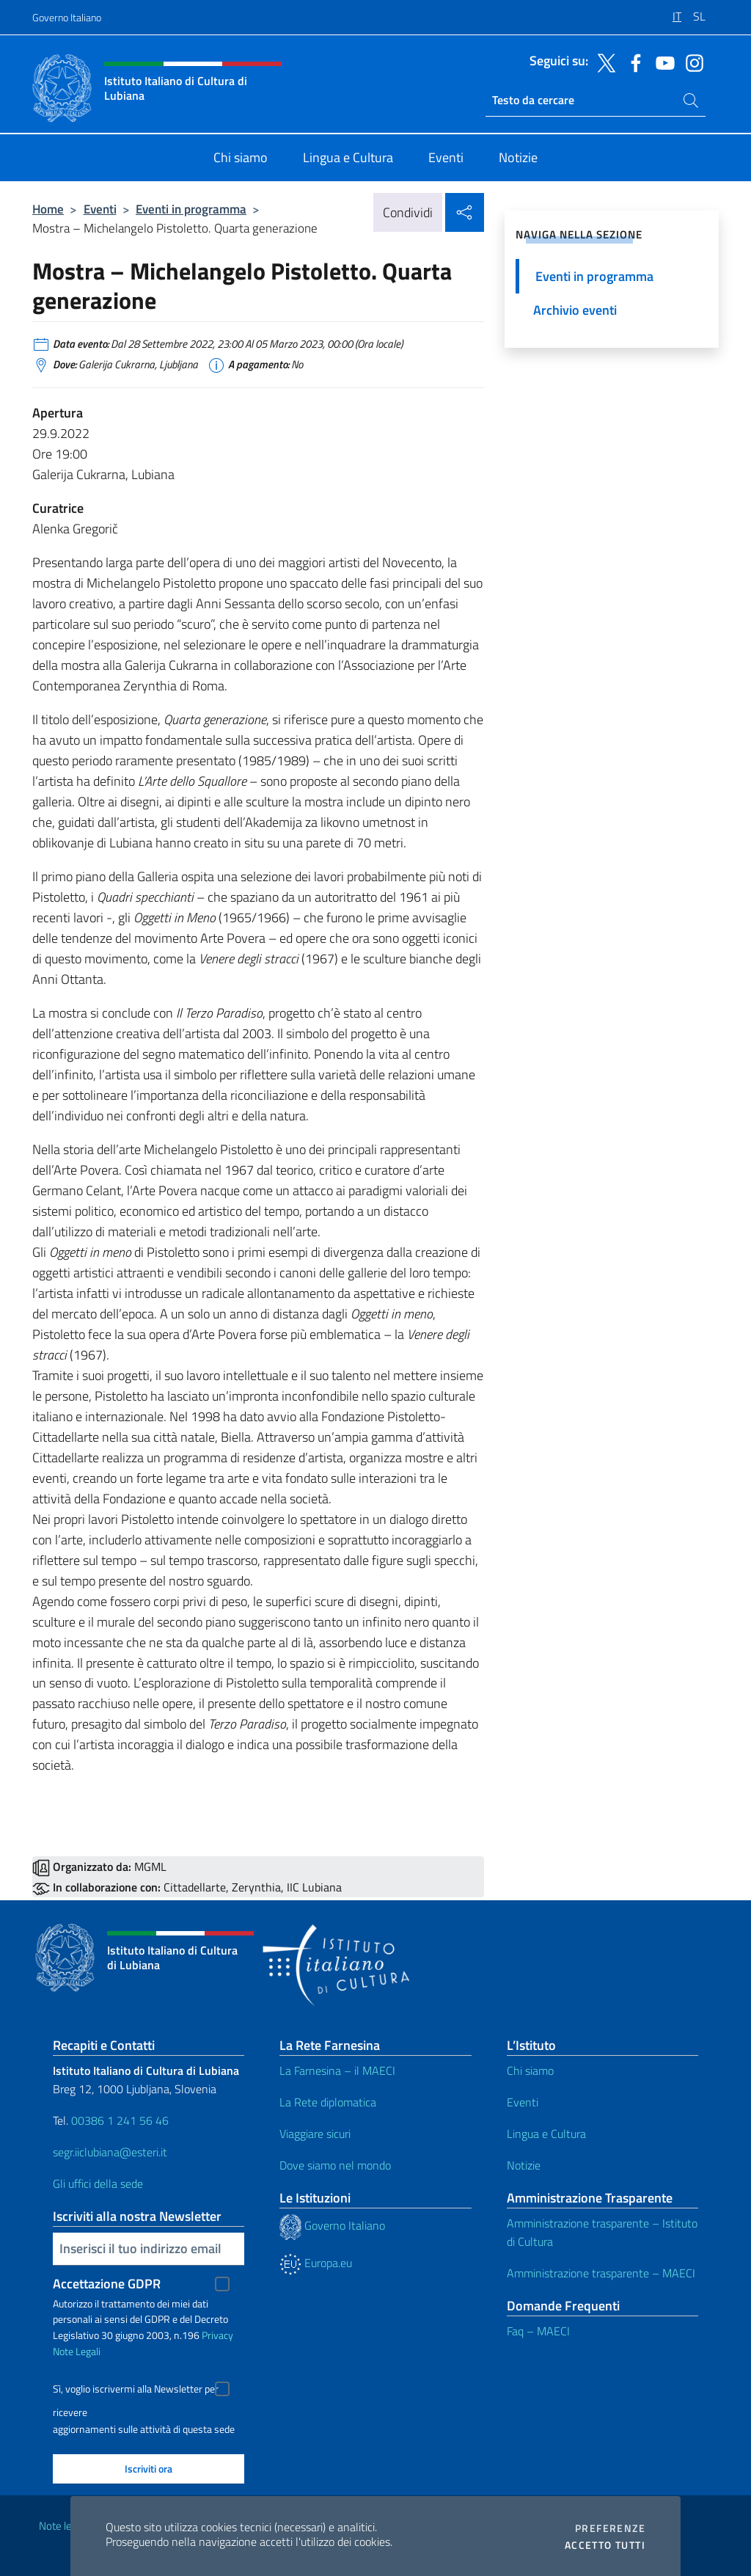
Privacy (217, 2335)
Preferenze (610, 2528)
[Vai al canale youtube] (661, 61)
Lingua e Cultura (546, 2133)
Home (48, 209)
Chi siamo (530, 2070)
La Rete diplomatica (327, 2102)
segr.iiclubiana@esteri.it (110, 2152)
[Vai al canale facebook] (632, 61)
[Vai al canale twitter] (603, 61)
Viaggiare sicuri (315, 2133)
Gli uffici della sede (98, 2183)
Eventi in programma (191, 209)
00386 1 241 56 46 (120, 2120)
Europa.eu (315, 2263)
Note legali (63, 2525)
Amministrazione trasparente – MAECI (601, 2273)
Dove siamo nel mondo (335, 2165)
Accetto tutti (605, 2545)
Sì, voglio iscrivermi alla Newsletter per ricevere (136, 2391)
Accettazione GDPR (107, 2284)
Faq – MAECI (538, 2331)
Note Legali (76, 2351)
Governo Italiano (66, 17)
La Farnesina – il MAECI (337, 2070)
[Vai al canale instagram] (691, 61)
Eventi (100, 209)
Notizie (524, 2165)
